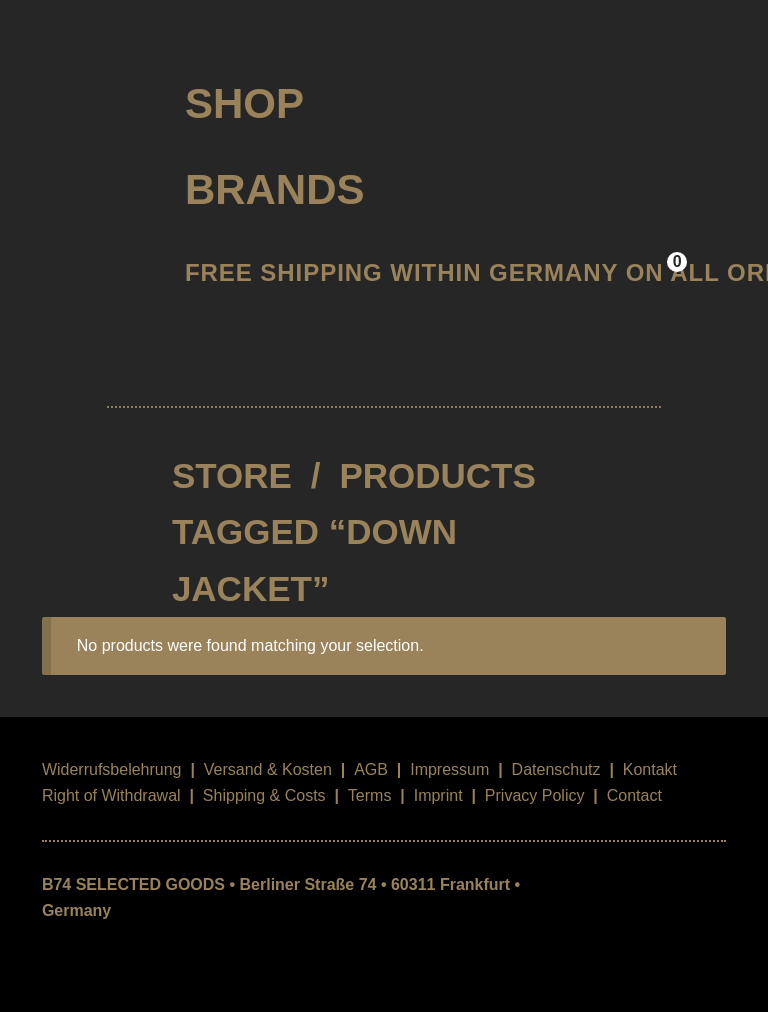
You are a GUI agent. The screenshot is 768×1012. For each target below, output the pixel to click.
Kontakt (650, 769)
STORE (232, 475)
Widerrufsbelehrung (112, 769)
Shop (244, 103)
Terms (370, 795)
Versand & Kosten (268, 769)
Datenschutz (556, 769)
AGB (371, 769)
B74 (96, 96)
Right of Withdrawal (111, 795)
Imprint (438, 795)
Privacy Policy (535, 795)
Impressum (449, 769)
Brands (275, 189)
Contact (634, 795)
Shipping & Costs (264, 795)
